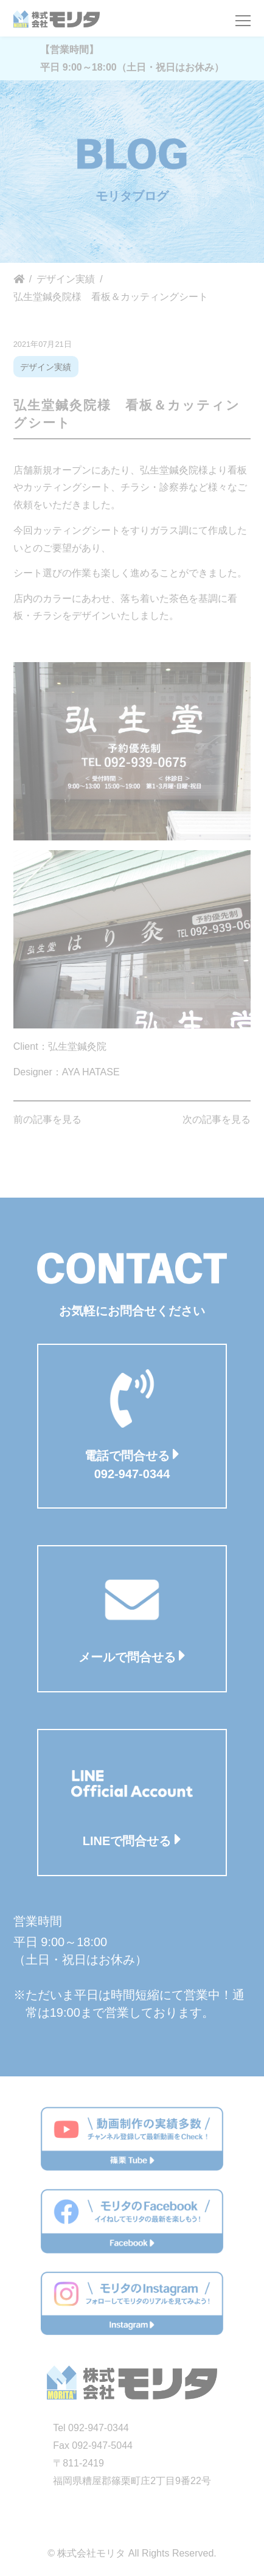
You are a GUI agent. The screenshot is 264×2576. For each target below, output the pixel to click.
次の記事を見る (216, 1119)
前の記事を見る (47, 1119)
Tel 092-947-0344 (91, 2428)
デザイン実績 (45, 367)
